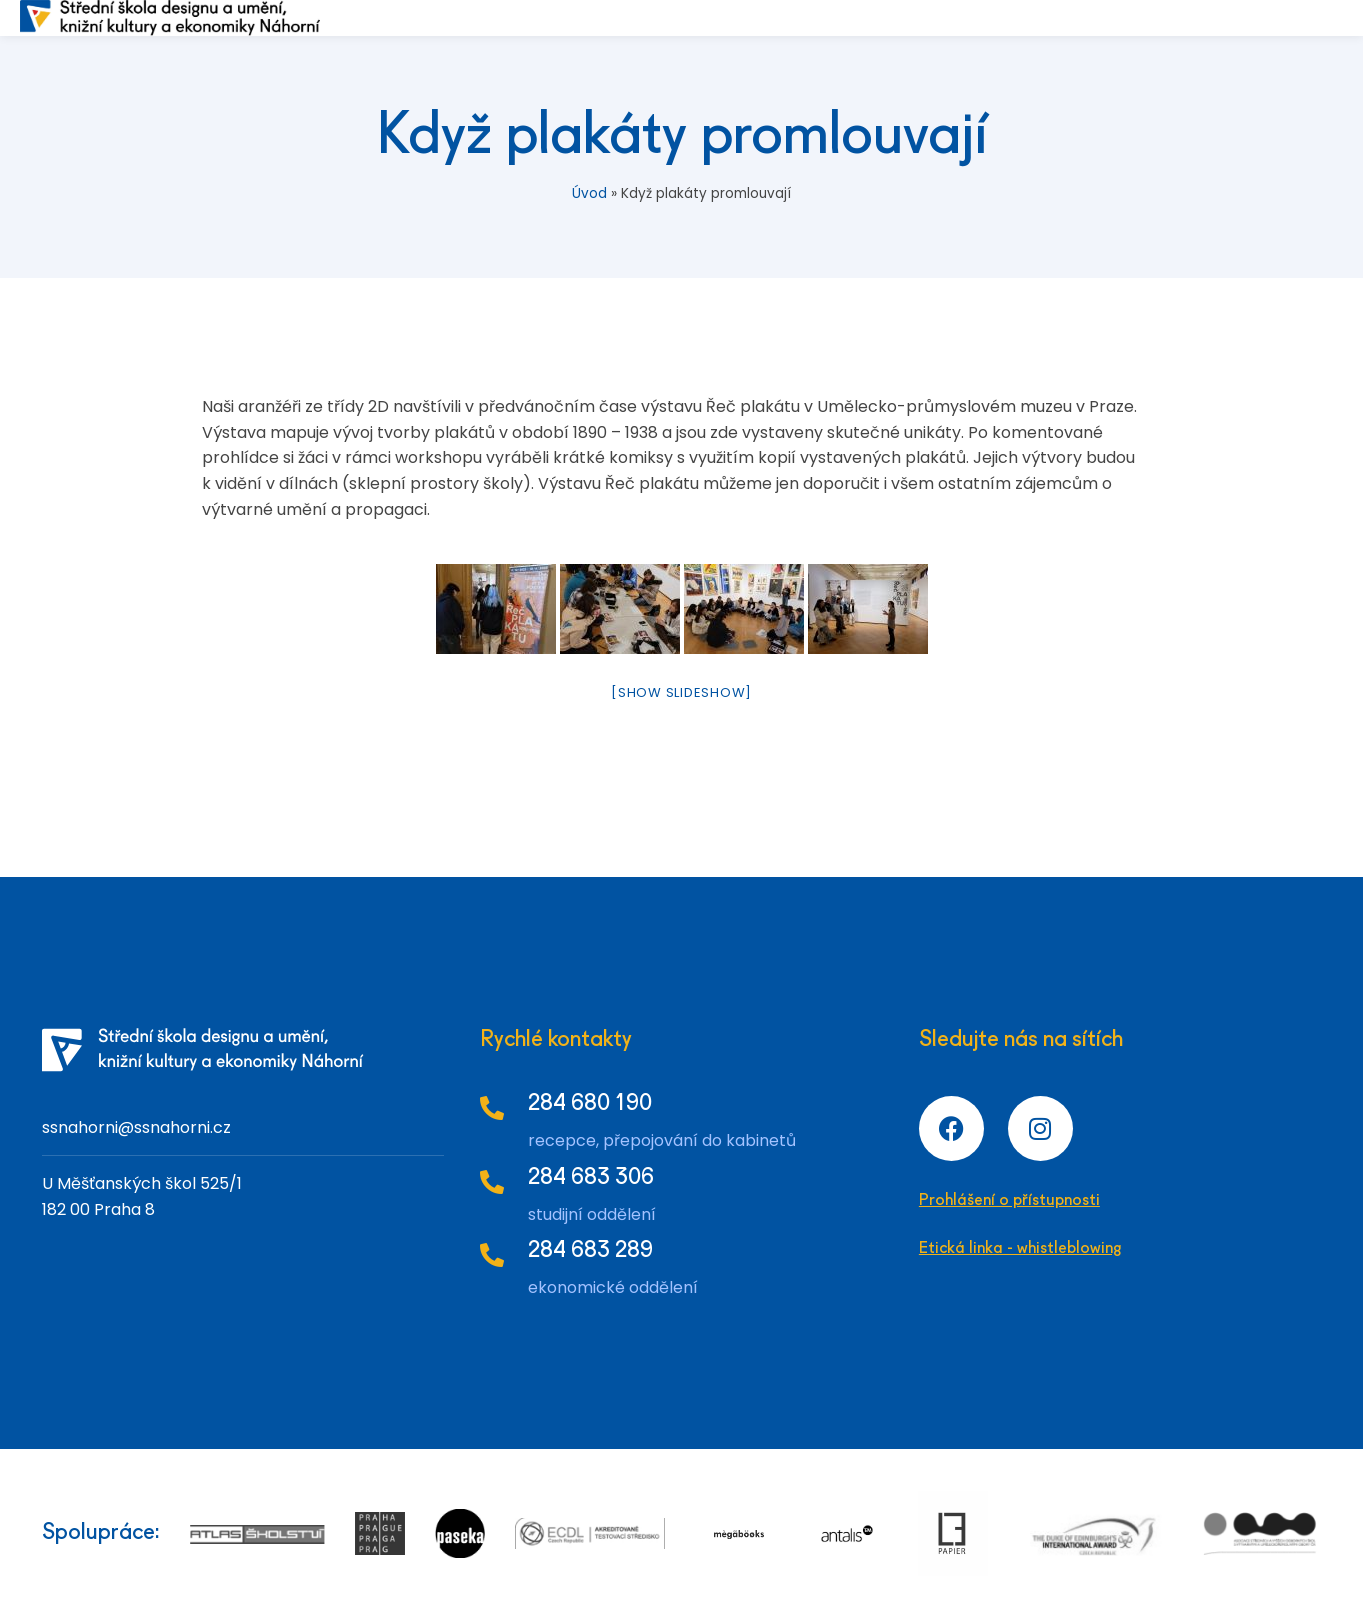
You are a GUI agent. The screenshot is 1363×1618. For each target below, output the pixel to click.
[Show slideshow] (681, 692)
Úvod (589, 193)
